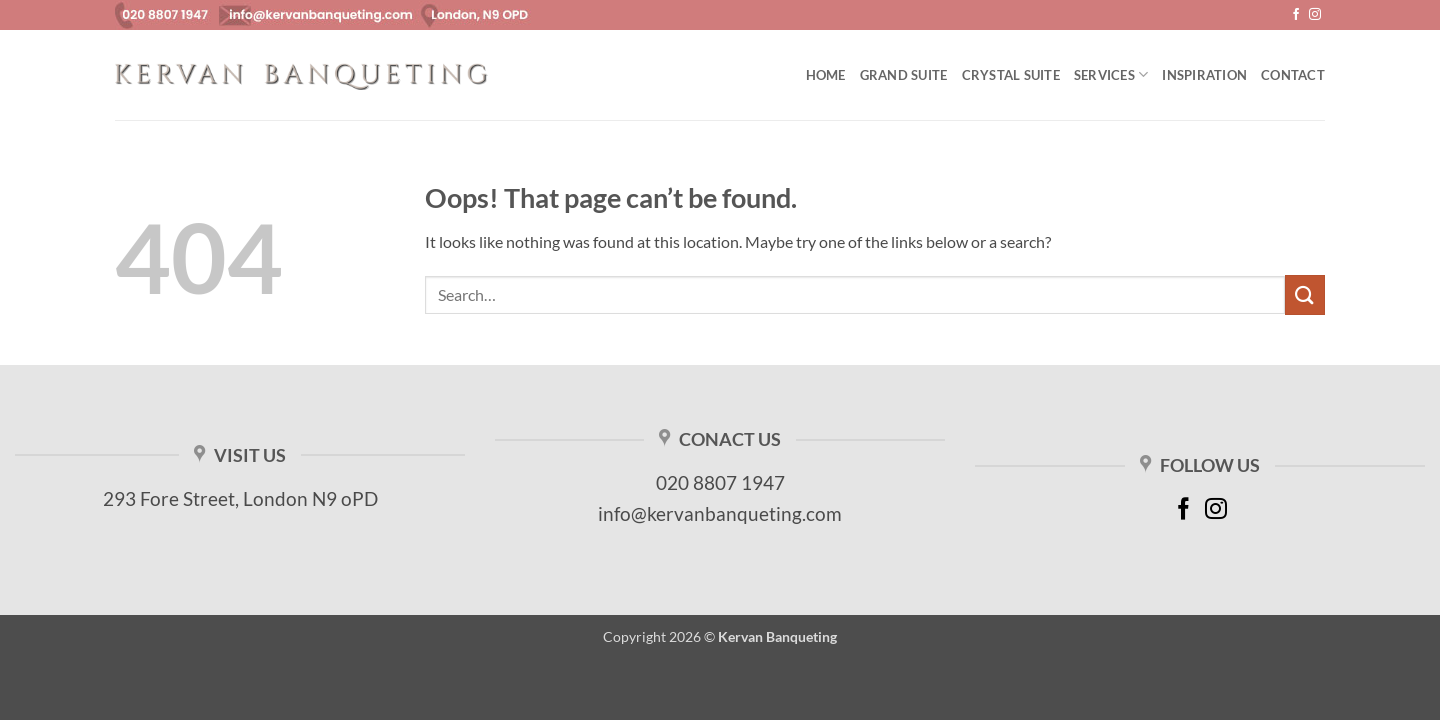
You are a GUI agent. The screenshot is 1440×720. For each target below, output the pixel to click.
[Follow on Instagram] (1315, 15)
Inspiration (1204, 75)
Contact (1293, 75)
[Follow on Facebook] (1296, 15)
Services (1111, 74)
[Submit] (1305, 294)
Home (826, 75)
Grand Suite (904, 75)
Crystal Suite (1011, 75)
